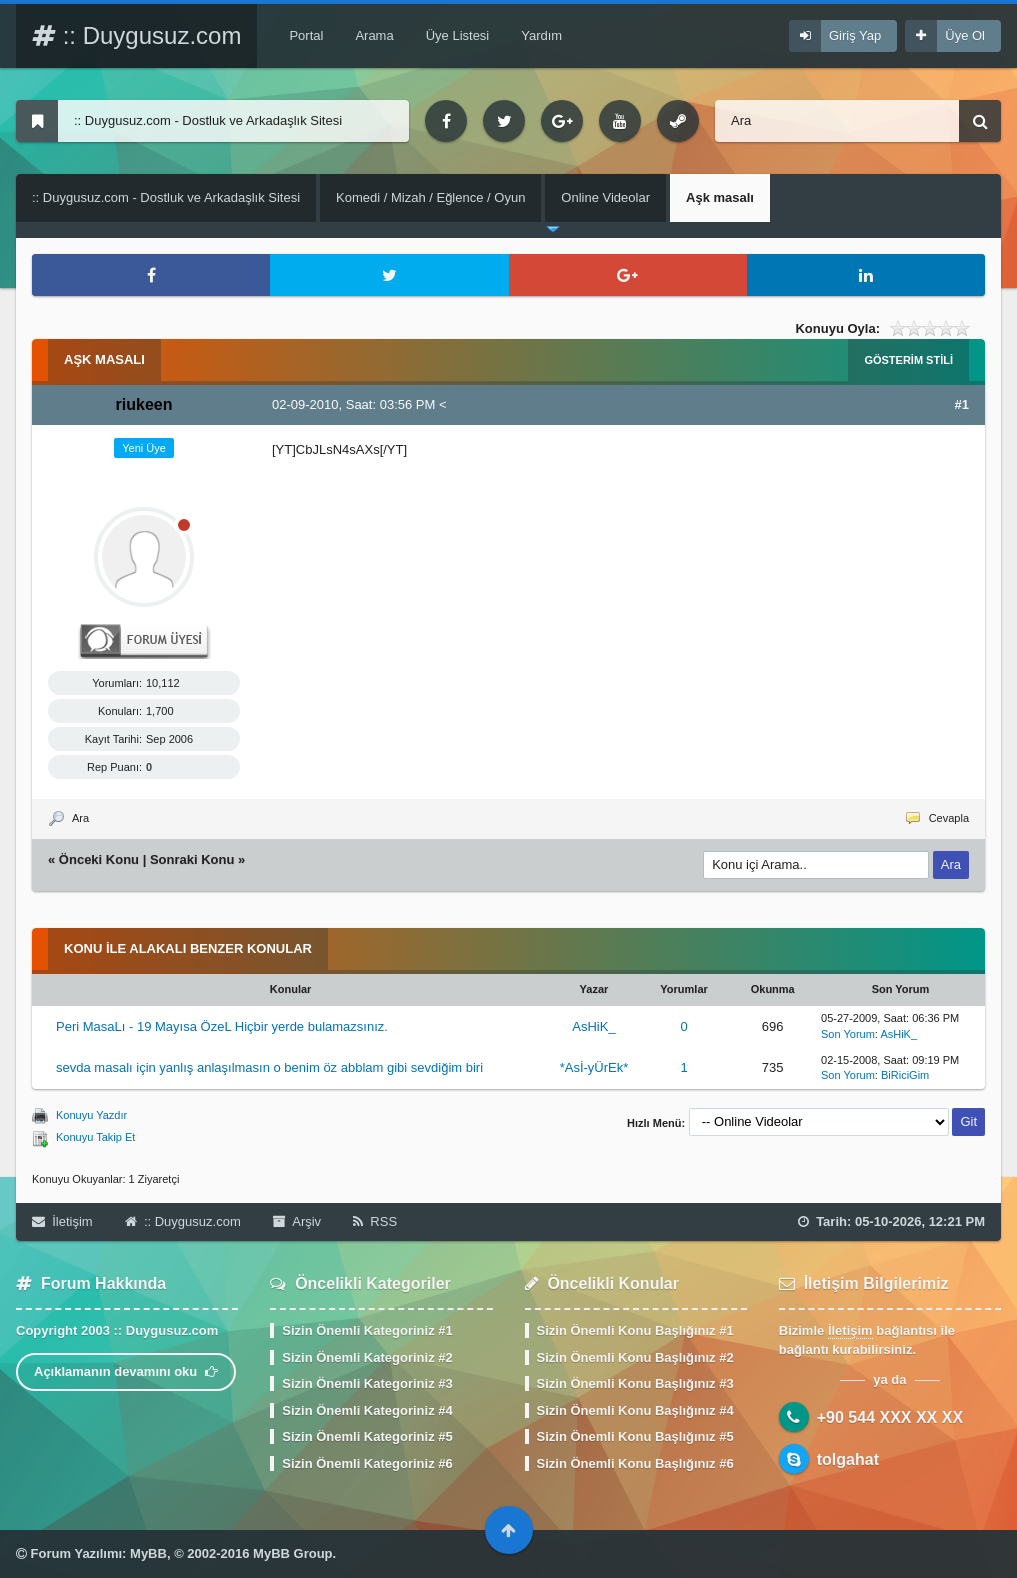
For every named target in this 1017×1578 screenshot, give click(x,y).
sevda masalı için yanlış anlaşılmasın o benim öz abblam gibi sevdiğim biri (269, 1067)
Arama (374, 35)
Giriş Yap (855, 35)
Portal (306, 35)
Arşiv (297, 1221)
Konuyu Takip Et (95, 1137)
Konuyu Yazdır (91, 1115)
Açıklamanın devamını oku (126, 1371)
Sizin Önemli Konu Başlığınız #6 (635, 1463)
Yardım (541, 35)
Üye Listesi (458, 35)
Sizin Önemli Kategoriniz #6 (367, 1463)
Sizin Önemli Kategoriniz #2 (367, 1357)
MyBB (148, 1553)
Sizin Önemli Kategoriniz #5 (367, 1436)
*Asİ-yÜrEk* (594, 1067)
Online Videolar (605, 197)
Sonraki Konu (192, 859)
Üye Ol (965, 35)
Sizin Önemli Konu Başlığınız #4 (635, 1410)
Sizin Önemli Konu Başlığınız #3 (635, 1383)
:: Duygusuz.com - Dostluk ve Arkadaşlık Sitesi (166, 197)
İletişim (62, 1221)
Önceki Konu (99, 859)
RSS (375, 1221)
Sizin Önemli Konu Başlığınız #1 (635, 1330)
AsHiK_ (593, 1026)
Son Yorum (848, 1034)
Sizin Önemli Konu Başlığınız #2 (635, 1357)
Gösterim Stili (908, 360)
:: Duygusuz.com (136, 35)
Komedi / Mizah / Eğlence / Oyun (430, 197)
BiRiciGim (905, 1075)
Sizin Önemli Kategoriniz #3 (367, 1383)
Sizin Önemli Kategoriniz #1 (367, 1330)
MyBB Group (292, 1553)
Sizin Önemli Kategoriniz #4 (367, 1410)
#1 (962, 404)
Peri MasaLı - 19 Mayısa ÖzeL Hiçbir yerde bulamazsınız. (222, 1026)
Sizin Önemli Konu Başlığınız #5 (635, 1436)
